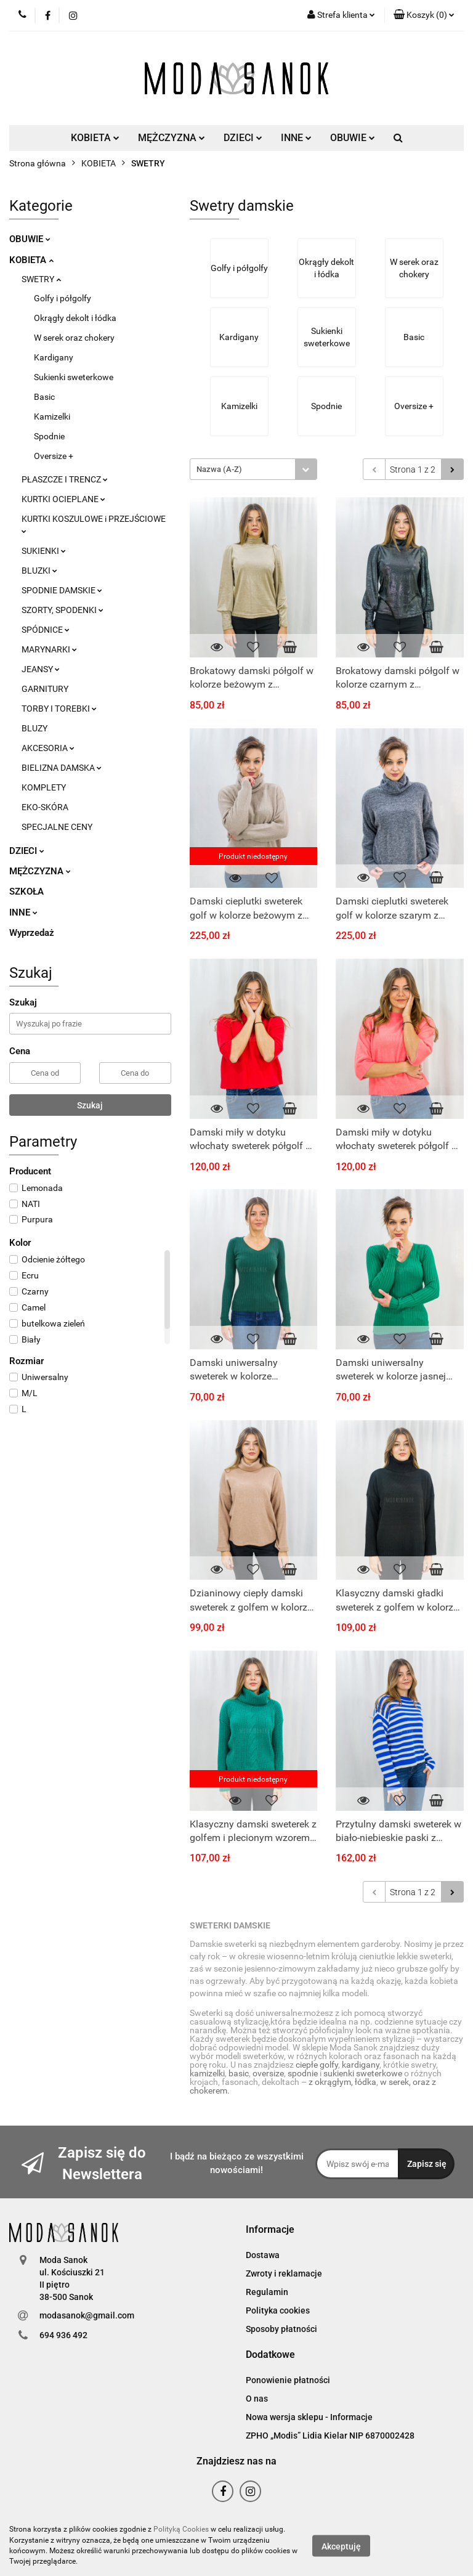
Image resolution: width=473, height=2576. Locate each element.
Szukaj (90, 1105)
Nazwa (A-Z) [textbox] (219, 469)
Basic (44, 397)
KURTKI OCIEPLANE (63, 499)
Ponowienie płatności (288, 2380)
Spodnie (49, 436)
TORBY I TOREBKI (59, 708)
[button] (424, 15)
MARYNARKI (49, 649)
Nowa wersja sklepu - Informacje (309, 2417)
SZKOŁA (26, 891)
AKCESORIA (48, 748)
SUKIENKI (44, 551)
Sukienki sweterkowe (73, 377)
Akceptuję (341, 2546)
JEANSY (41, 669)
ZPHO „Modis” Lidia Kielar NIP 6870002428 (330, 2435)
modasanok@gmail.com (86, 2315)
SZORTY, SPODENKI (62, 610)
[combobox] (253, 469)
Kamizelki (52, 416)
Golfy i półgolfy (62, 298)
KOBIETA (95, 138)
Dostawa (263, 2255)
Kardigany (53, 357)
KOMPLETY (44, 787)
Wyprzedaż (31, 932)
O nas (257, 2398)
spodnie (303, 2073)
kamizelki (207, 2073)
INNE (296, 138)
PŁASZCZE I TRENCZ (65, 479)
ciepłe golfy (317, 2065)
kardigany (360, 2065)
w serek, (396, 2082)
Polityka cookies (278, 2310)
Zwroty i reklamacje (284, 2273)
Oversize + (53, 456)
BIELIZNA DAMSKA (62, 768)
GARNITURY (45, 689)
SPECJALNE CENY (57, 827)
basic (238, 2073)
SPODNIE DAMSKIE (62, 590)
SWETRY (41, 279)
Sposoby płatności (281, 2329)
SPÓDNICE (46, 630)
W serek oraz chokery (74, 338)
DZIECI (243, 138)
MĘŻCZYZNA (171, 138)
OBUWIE (352, 138)
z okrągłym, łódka (342, 2082)
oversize (268, 2073)
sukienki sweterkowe (362, 2073)
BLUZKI (39, 570)
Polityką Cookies (181, 2529)
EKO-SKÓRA (45, 807)
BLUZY (34, 728)
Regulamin (267, 2292)
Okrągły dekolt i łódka (75, 318)
